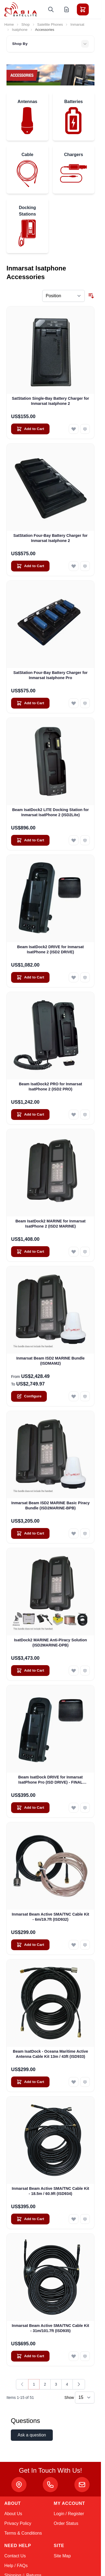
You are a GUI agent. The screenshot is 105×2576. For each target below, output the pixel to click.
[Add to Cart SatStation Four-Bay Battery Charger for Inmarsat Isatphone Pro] (30, 703)
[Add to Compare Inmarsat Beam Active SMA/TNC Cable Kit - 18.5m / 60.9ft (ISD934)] (85, 2219)
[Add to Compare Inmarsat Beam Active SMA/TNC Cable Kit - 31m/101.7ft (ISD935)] (85, 2356)
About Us (13, 2513)
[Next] (79, 2384)
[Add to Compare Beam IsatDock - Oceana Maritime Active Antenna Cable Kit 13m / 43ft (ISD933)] (85, 2082)
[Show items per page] (84, 2397)
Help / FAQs (16, 2565)
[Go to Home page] (20, 9)
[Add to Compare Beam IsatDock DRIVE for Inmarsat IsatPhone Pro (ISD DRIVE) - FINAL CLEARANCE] (85, 1808)
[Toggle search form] (50, 9)
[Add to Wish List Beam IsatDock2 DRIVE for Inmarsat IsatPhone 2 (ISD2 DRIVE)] (73, 977)
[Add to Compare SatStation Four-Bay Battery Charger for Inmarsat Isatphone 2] (85, 566)
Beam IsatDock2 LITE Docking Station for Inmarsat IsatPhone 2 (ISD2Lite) (50, 812)
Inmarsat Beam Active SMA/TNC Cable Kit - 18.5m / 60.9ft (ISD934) (50, 2191)
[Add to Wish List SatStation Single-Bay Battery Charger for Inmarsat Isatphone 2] (73, 429)
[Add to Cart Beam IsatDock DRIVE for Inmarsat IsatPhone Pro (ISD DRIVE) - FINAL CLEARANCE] (30, 1807)
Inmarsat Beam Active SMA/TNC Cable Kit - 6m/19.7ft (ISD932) (50, 1917)
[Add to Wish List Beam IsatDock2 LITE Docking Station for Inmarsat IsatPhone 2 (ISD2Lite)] (73, 840)
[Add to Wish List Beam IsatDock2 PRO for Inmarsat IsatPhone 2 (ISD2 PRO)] (73, 1114)
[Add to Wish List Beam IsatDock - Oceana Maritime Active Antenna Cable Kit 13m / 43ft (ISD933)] (73, 2082)
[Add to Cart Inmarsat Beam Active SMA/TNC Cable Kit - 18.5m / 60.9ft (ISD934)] (30, 2219)
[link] (22, 2384)
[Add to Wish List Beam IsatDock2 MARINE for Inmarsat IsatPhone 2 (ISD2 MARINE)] (73, 1251)
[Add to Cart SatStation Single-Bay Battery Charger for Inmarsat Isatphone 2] (30, 429)
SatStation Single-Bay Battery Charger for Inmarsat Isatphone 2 (50, 401)
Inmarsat (77, 24)
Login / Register (69, 2513)
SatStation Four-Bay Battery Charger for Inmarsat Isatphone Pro (50, 675)
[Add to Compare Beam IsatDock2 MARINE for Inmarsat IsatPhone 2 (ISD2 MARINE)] (85, 1251)
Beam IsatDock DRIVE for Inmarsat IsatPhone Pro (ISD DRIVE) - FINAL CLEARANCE (50, 1780)
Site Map (62, 2556)
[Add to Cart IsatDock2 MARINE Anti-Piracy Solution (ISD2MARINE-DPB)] (30, 1670)
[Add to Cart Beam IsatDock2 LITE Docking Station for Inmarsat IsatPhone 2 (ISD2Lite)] (30, 840)
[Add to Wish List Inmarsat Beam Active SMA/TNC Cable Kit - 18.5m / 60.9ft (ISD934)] (73, 2219)
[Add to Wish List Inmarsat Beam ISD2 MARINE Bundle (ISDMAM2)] (73, 1396)
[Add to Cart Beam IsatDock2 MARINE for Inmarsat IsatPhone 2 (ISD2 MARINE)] (30, 1251)
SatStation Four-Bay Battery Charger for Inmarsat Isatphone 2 (50, 538)
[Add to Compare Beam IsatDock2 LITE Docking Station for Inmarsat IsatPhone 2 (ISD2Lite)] (85, 840)
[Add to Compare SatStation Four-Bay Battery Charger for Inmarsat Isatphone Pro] (85, 703)
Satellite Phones (50, 24)
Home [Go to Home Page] (9, 24)
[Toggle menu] (98, 9)
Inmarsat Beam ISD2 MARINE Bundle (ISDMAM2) (50, 1360)
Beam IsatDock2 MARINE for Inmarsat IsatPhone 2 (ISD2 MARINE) (50, 1223)
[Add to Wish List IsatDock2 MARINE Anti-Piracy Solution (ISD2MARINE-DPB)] (73, 1670)
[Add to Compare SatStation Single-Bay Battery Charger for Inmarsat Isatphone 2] (85, 429)
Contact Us (15, 2556)
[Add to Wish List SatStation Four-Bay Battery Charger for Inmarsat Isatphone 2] (73, 566)
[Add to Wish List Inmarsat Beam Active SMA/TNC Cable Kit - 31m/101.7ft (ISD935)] (73, 2356)
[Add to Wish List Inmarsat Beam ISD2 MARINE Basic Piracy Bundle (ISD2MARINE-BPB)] (73, 1533)
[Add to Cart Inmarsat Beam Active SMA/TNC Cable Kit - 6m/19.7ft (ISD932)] (30, 1944)
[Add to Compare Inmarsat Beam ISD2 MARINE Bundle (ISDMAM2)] (85, 1396)
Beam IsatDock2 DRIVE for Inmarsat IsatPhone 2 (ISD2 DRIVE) (50, 949)
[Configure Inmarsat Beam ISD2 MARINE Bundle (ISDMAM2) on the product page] (29, 1396)
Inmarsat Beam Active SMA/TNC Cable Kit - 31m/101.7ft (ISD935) (50, 2328)
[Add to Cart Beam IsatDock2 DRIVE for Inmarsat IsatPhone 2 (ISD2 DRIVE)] (30, 977)
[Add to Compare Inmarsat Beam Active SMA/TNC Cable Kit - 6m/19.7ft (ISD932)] (85, 1945)
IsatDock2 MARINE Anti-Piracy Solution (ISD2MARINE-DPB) (50, 1642)
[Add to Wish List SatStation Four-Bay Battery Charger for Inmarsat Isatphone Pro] (73, 703)
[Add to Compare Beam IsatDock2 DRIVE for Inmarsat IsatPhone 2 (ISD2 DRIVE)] (85, 977)
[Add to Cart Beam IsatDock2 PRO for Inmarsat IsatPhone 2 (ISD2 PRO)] (30, 1114)
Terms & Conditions (23, 2533)
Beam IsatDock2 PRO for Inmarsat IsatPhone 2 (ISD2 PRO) (50, 1086)
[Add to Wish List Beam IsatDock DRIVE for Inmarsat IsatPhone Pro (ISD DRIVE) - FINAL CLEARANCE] (73, 1808)
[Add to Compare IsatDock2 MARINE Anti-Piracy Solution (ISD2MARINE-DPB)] (85, 1670)
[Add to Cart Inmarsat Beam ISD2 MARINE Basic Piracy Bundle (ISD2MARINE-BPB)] (30, 1533)
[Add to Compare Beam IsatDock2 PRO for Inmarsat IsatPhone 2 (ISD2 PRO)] (85, 1114)
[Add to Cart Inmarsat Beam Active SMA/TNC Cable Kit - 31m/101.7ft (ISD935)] (30, 2356)
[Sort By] (63, 296)
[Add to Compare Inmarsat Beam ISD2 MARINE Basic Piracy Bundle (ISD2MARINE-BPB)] (85, 1533)
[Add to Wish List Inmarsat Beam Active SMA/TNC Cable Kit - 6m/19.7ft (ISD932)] (73, 1945)
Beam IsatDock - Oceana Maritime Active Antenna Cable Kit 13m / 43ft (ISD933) (50, 2054)
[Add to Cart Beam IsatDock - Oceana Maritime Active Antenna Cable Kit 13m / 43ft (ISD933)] (30, 2081)
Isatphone (20, 30)
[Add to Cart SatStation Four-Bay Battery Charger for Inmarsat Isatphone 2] (30, 566)
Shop (25, 24)
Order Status (66, 2523)
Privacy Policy (17, 2523)
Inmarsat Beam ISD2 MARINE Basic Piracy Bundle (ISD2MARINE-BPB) (50, 1505)
